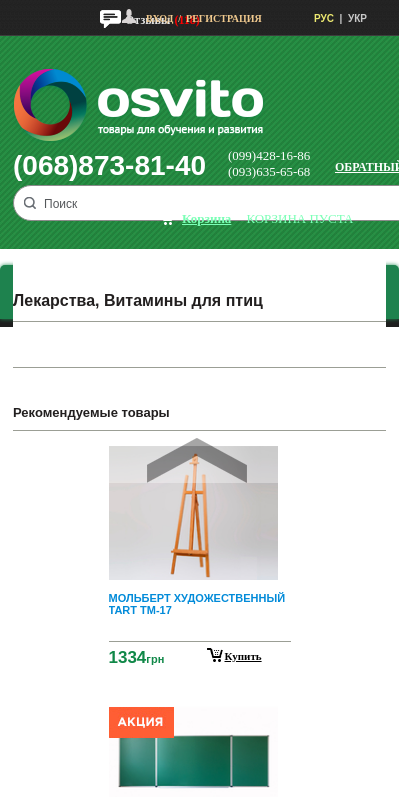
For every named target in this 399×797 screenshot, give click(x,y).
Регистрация (224, 18)
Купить (243, 656)
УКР (357, 18)
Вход (159, 18)
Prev (197, 460)
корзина (206, 218)
